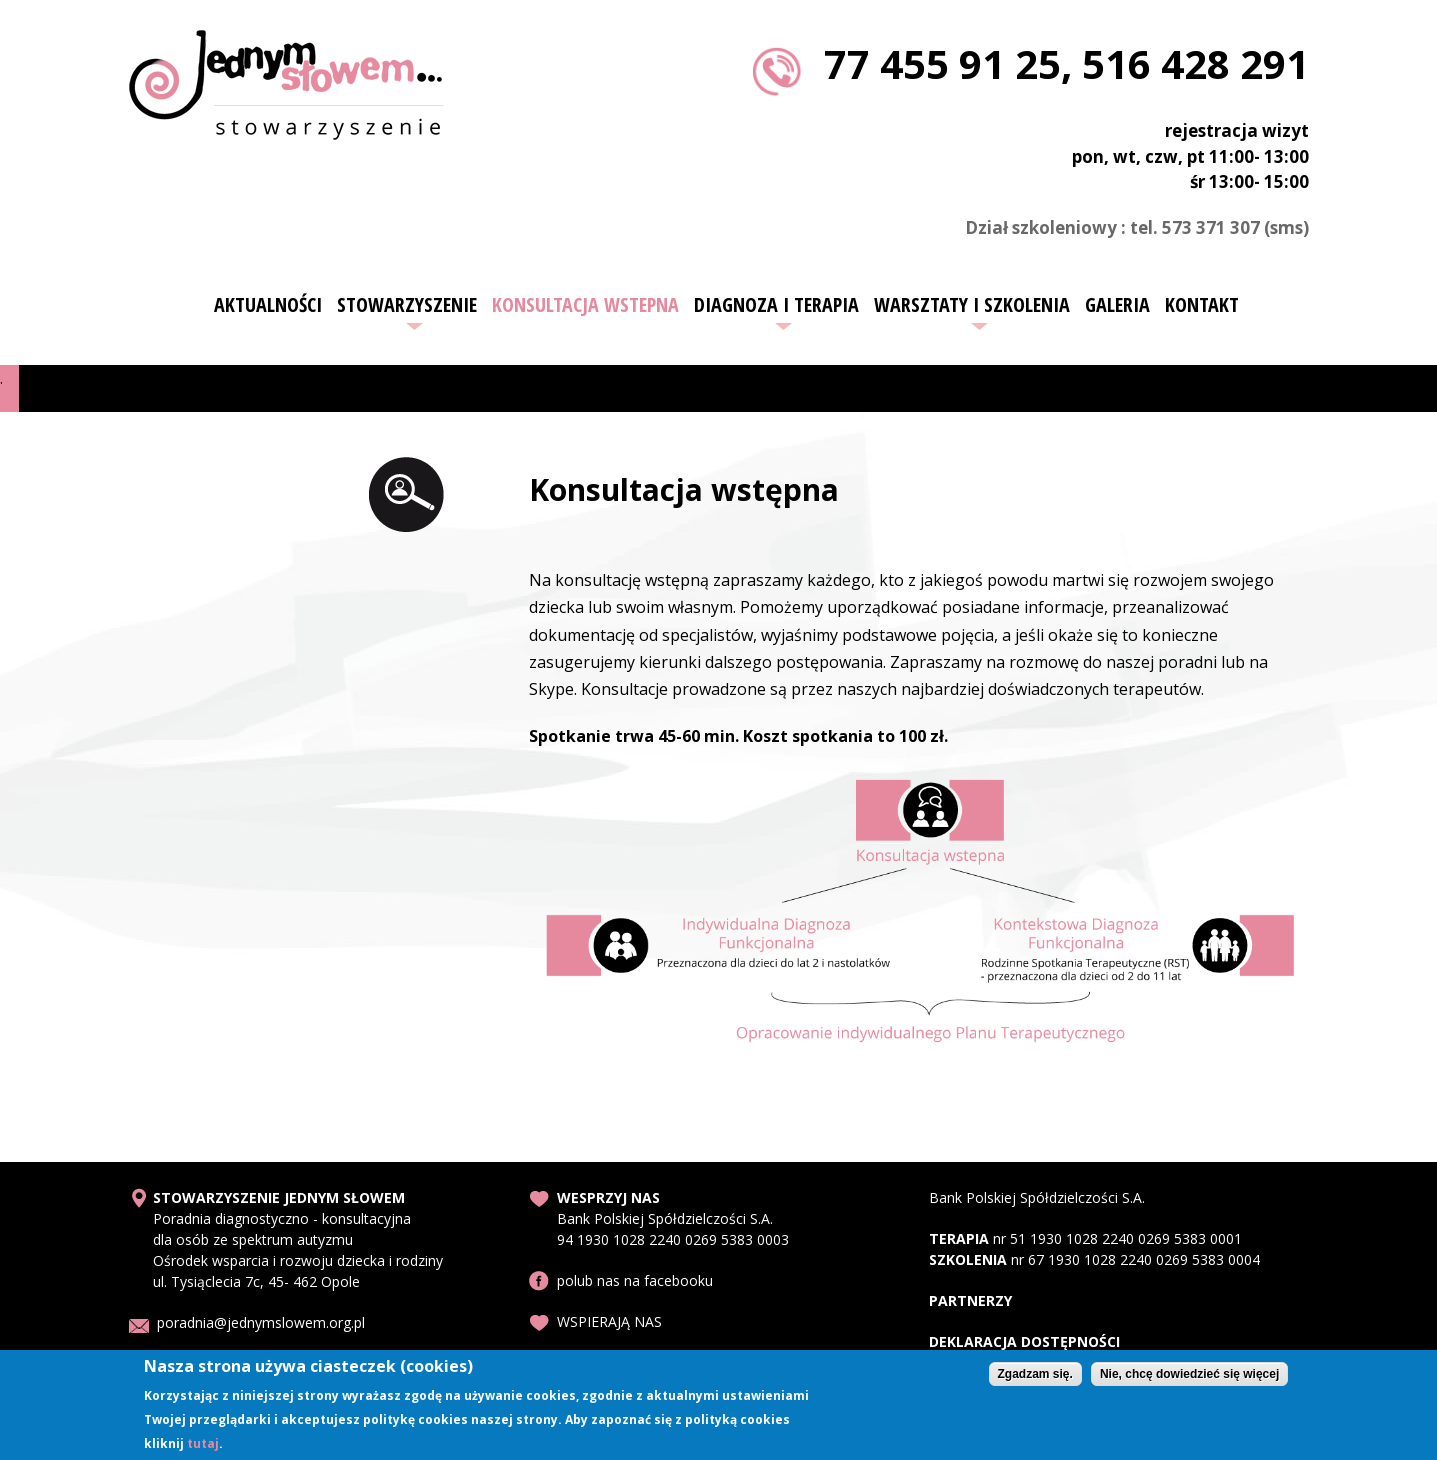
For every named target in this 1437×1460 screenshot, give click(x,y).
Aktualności (268, 305)
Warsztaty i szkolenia (972, 305)
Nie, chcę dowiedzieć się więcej (1189, 1378)
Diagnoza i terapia (776, 305)
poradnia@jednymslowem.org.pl (261, 1322)
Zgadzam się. (1035, 1378)
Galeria (1117, 305)
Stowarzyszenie (407, 305)
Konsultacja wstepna (585, 305)
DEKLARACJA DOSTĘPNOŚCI (1024, 1341)
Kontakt (1202, 305)
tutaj (203, 1447)
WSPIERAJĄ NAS (609, 1321)
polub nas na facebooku (635, 1280)
